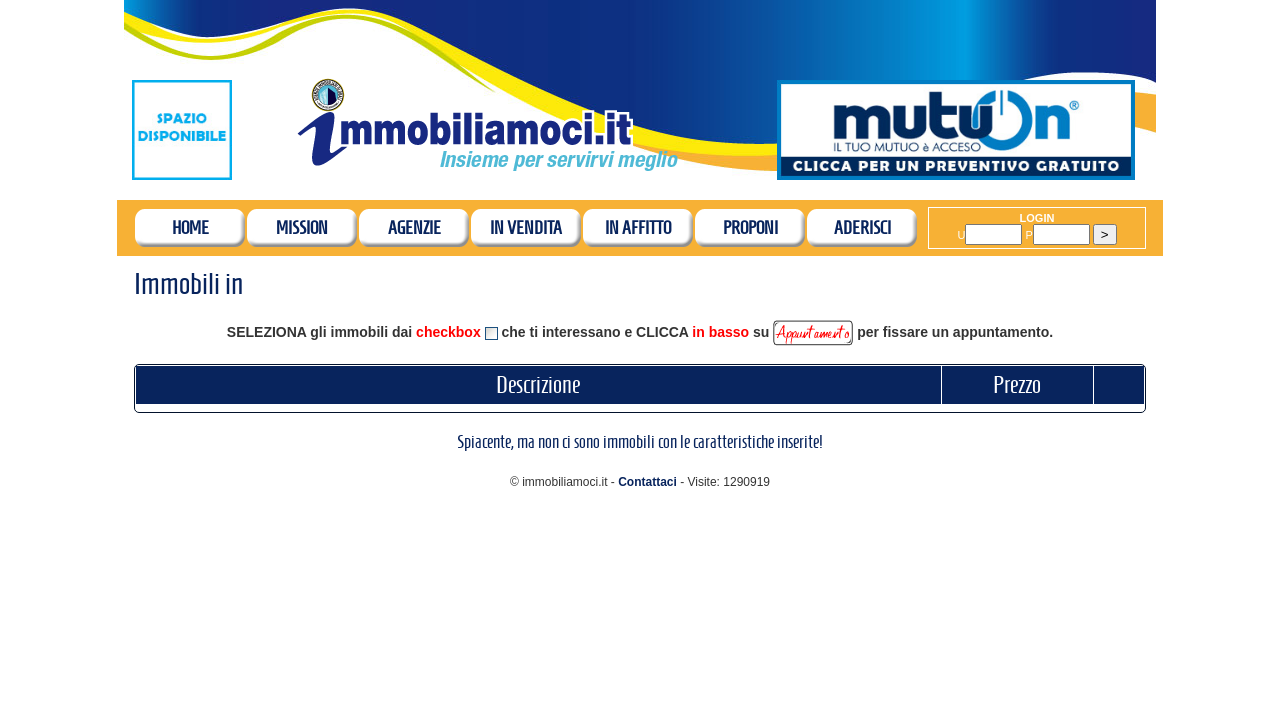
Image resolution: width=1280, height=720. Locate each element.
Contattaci (647, 482)
